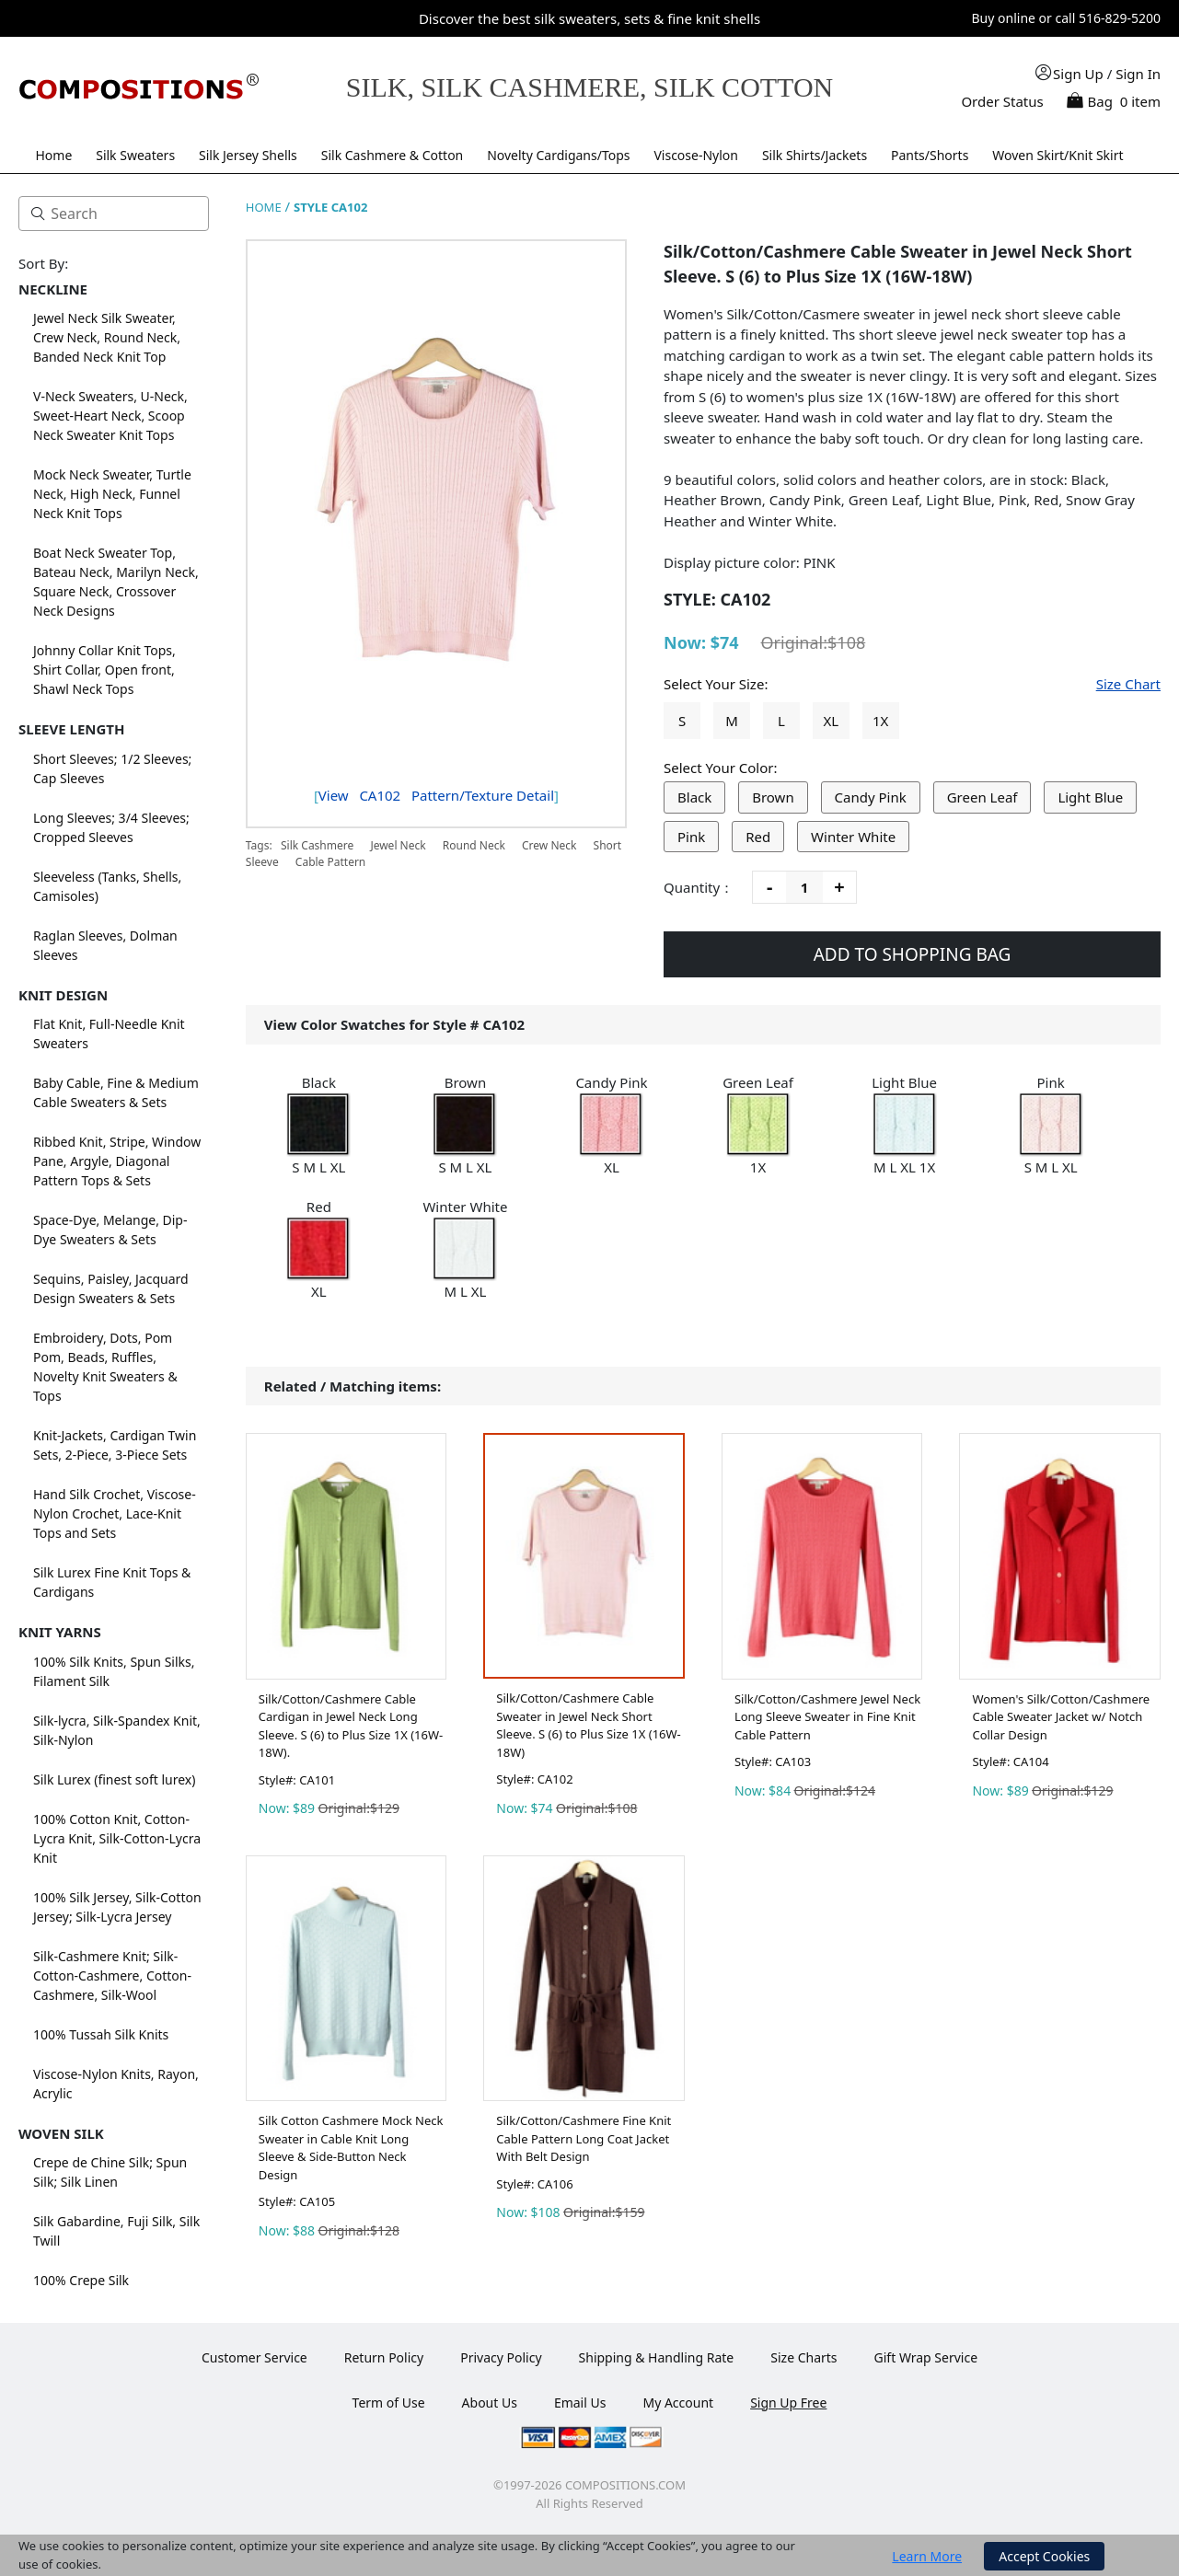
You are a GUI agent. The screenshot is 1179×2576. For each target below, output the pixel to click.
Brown (772, 797)
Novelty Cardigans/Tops (558, 155)
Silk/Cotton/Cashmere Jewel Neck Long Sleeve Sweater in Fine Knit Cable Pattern (827, 1717)
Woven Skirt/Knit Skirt (1057, 155)
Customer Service (254, 2357)
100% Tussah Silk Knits (100, 2034)
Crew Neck (549, 845)
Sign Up (1078, 73)
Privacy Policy (500, 2357)
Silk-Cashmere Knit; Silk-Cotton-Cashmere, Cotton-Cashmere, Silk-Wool (112, 1975)
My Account (677, 2402)
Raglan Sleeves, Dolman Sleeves (105, 945)
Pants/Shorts (929, 155)
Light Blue (1090, 797)
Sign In (1138, 73)
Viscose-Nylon (695, 155)
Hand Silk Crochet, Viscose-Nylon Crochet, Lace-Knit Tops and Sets (114, 1513)
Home (53, 155)
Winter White (853, 836)
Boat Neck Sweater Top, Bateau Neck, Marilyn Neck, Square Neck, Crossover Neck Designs (116, 581)
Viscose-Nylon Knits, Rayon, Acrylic (116, 2083)
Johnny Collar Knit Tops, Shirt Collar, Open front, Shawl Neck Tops (104, 669)
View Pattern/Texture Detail (436, 795)
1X (880, 720)
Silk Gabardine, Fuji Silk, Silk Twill (116, 2230)
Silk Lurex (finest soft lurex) (114, 1779)
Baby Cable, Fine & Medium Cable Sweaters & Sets (116, 1092)
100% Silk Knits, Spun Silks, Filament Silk (114, 1671)
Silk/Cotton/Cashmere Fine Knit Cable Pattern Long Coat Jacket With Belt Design (583, 2138)
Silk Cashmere (318, 845)
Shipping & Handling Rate (656, 2357)
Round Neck (474, 845)
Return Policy (383, 2357)
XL (830, 720)
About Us (489, 2402)
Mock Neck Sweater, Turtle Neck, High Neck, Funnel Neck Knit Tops (112, 494)
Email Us (580, 2402)
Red (758, 836)
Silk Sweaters (135, 155)
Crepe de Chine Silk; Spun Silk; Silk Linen (110, 2172)
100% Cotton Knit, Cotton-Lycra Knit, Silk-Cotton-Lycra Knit (117, 1838)
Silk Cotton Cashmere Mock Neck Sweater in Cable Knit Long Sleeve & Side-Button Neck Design (351, 2147)
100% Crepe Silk (81, 2280)
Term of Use (389, 2402)
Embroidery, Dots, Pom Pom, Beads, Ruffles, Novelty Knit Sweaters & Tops (105, 1366)
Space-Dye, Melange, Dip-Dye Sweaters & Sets (110, 1229)
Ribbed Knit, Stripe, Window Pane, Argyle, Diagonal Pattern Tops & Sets (117, 1161)
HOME (264, 207)
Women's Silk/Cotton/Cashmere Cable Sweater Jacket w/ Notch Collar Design (1061, 1717)
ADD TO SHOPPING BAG (912, 954)
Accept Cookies (1044, 2556)
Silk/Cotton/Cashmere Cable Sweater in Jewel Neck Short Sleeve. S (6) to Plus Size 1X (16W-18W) (588, 1725)
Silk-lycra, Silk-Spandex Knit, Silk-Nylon (117, 1730)
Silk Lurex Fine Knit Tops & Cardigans (112, 1582)
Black (694, 797)
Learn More (927, 2556)
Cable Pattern (330, 862)
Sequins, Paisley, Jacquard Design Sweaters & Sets (111, 1288)
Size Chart (1128, 684)
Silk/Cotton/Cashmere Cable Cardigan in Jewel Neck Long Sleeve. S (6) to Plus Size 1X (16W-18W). (351, 1726)
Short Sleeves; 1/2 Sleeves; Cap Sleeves (112, 768)
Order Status (1002, 101)
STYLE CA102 (330, 207)
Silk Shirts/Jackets (814, 155)
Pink (691, 836)
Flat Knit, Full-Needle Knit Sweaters (109, 1033)
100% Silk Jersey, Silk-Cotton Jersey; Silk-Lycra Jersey (117, 1907)
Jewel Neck (397, 845)
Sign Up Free (788, 2402)
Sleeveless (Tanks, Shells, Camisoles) (107, 886)
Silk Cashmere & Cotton (392, 155)
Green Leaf (982, 797)
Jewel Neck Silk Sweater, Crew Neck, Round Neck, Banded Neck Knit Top (106, 337)
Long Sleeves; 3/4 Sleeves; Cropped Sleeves (111, 827)
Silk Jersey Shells (248, 155)
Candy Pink (871, 797)
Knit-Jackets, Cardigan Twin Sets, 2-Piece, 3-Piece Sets (114, 1445)
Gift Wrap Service (926, 2357)
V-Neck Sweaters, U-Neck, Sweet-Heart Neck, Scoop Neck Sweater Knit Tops (110, 415)
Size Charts (803, 2357)
